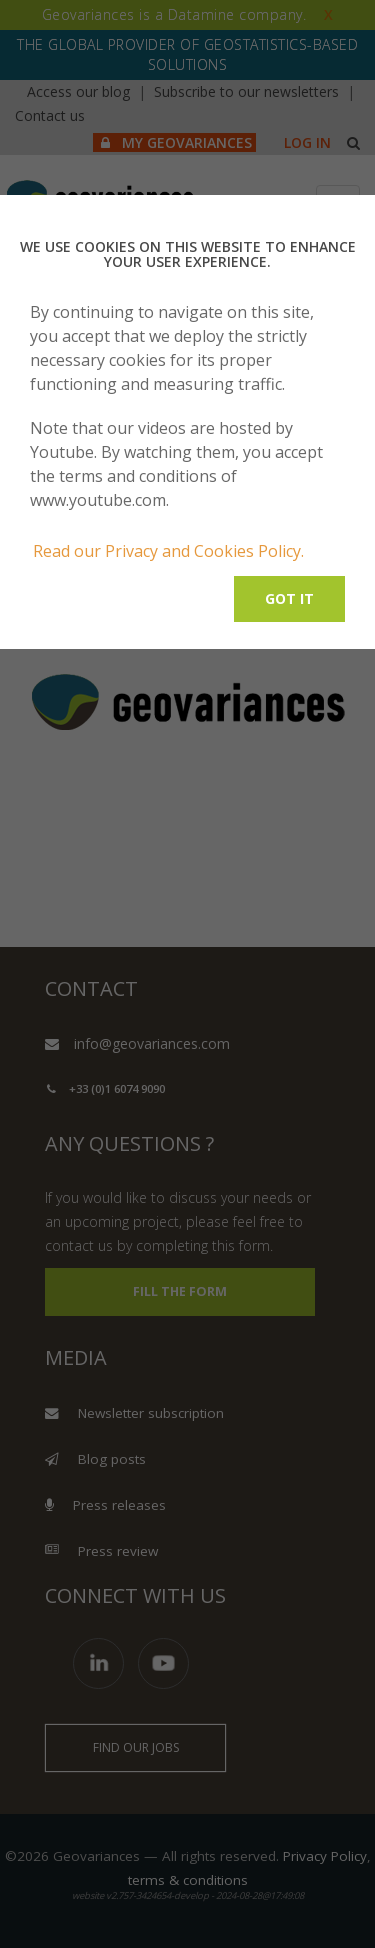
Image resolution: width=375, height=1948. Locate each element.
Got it (289, 598)
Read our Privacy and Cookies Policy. (168, 551)
